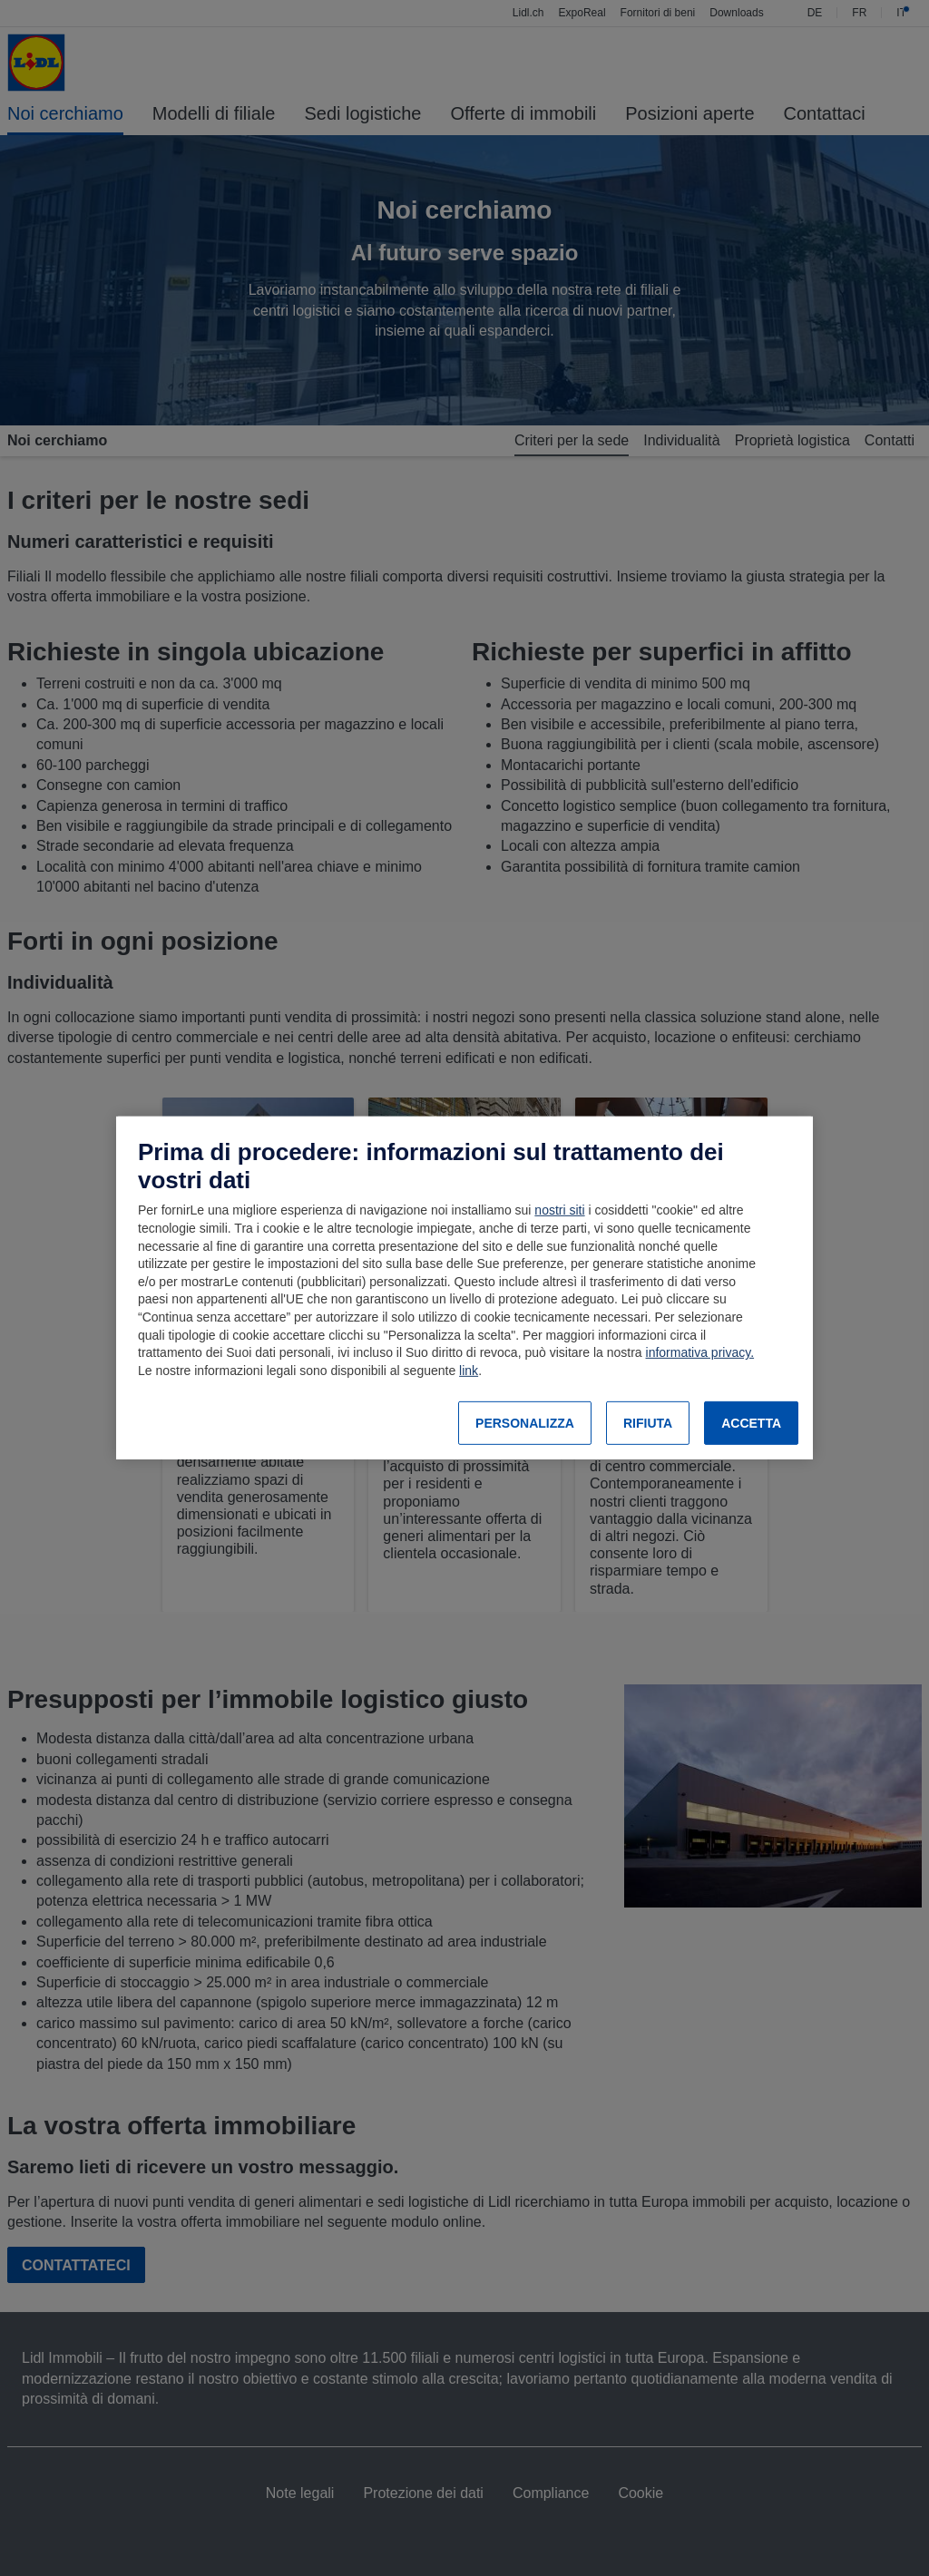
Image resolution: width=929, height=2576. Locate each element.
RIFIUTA (647, 1423)
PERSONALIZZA (524, 1423)
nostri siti (559, 1210)
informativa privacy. (700, 1352)
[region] (464, 1288)
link (468, 1370)
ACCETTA (751, 1423)
